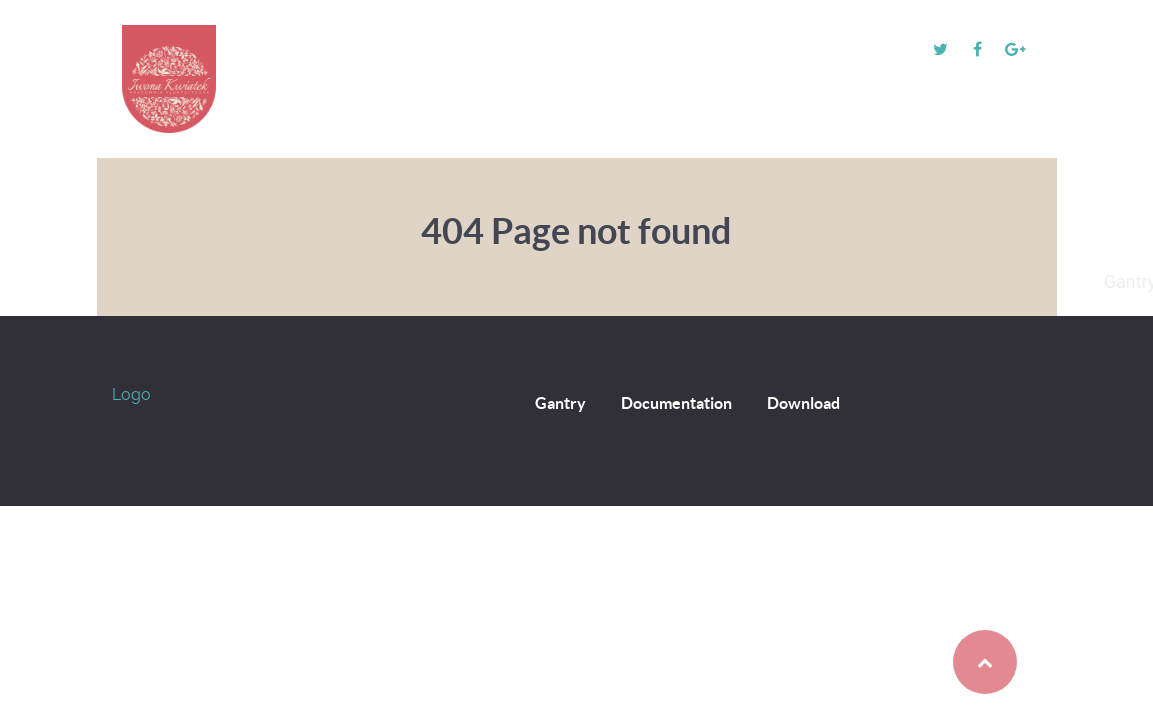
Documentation (676, 403)
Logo (131, 394)
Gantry (560, 403)
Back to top (943, 662)
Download (803, 403)
